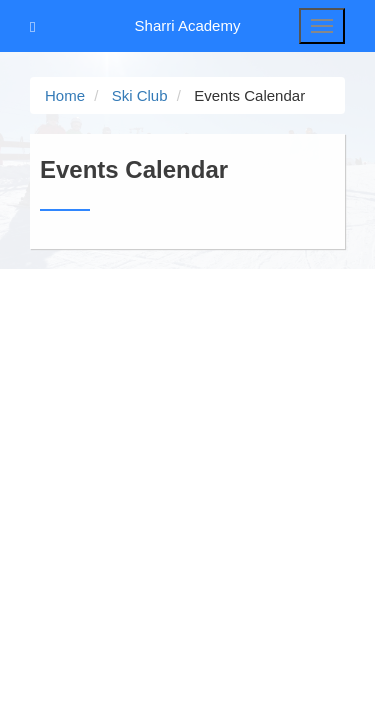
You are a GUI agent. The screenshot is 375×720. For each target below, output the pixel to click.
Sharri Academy (188, 25)
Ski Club (140, 95)
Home (65, 95)
